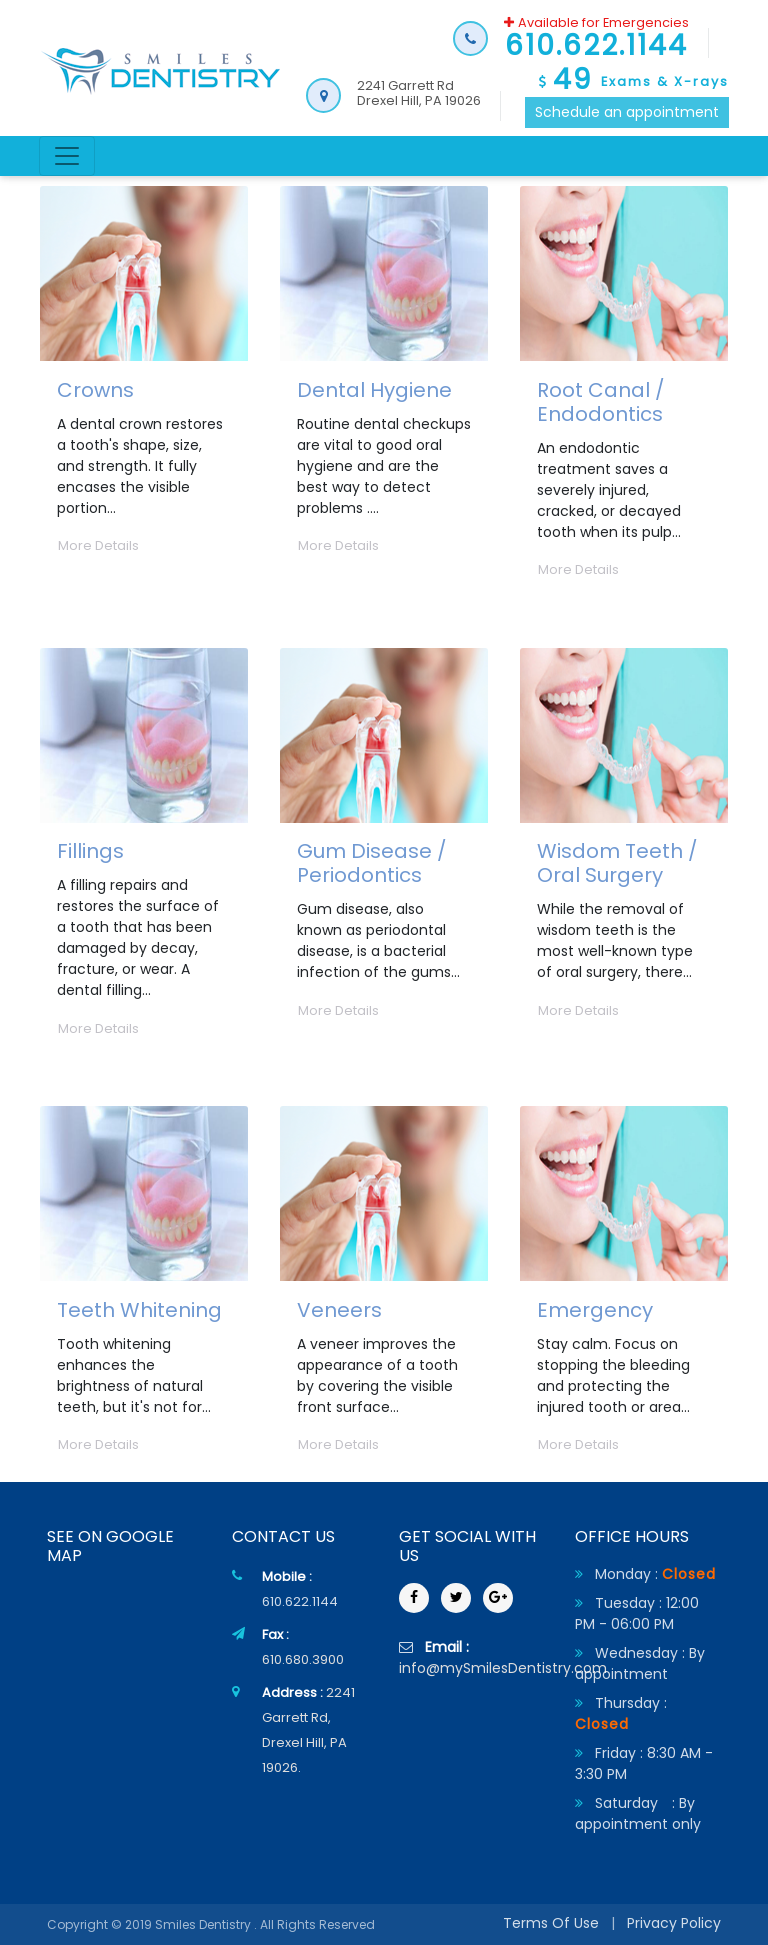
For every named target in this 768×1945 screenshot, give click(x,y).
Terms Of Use (551, 1923)
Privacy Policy (674, 1923)
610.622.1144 (300, 1601)
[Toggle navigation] (67, 156)
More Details (98, 545)
